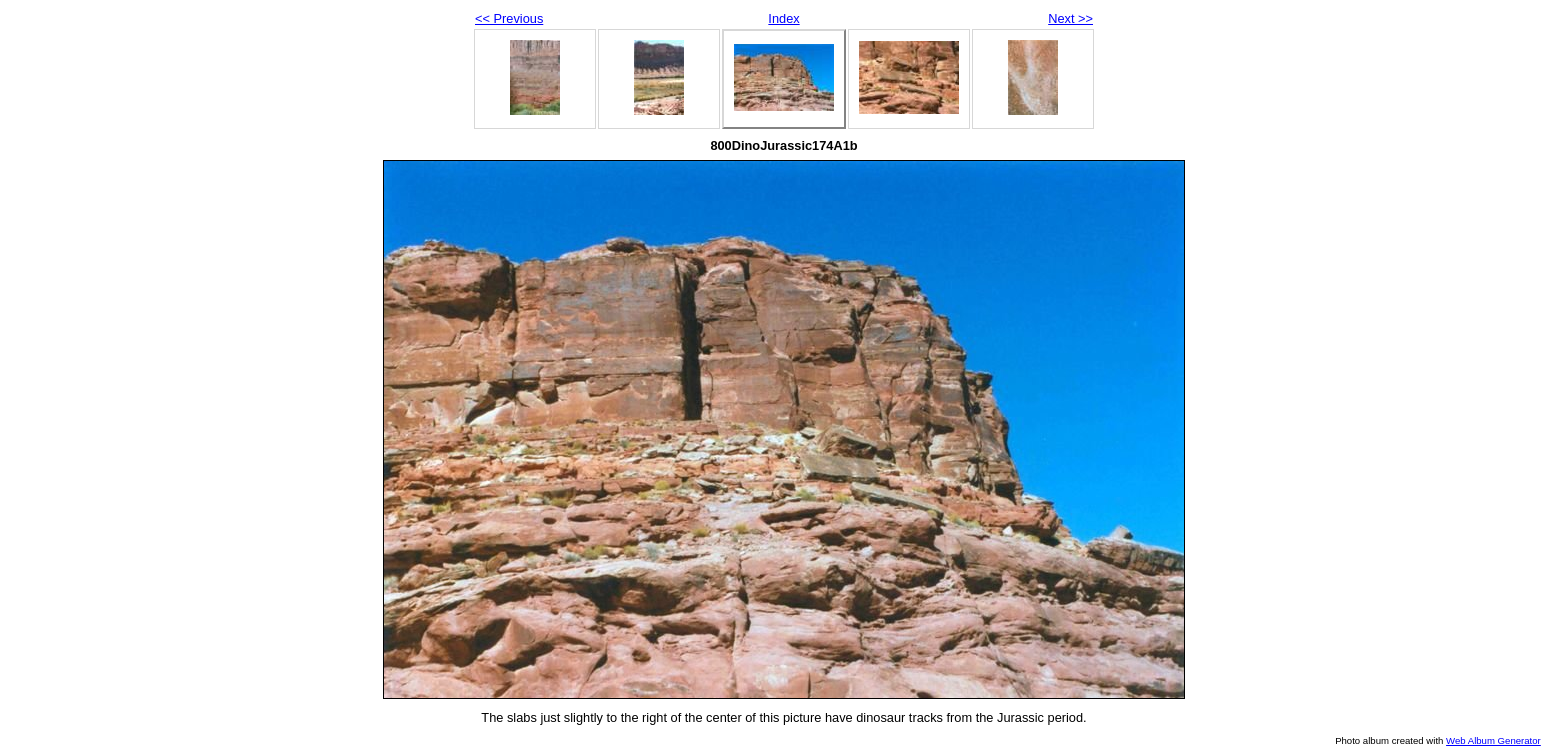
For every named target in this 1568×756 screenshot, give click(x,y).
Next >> (1070, 18)
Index (783, 18)
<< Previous (509, 18)
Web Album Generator (1493, 740)
